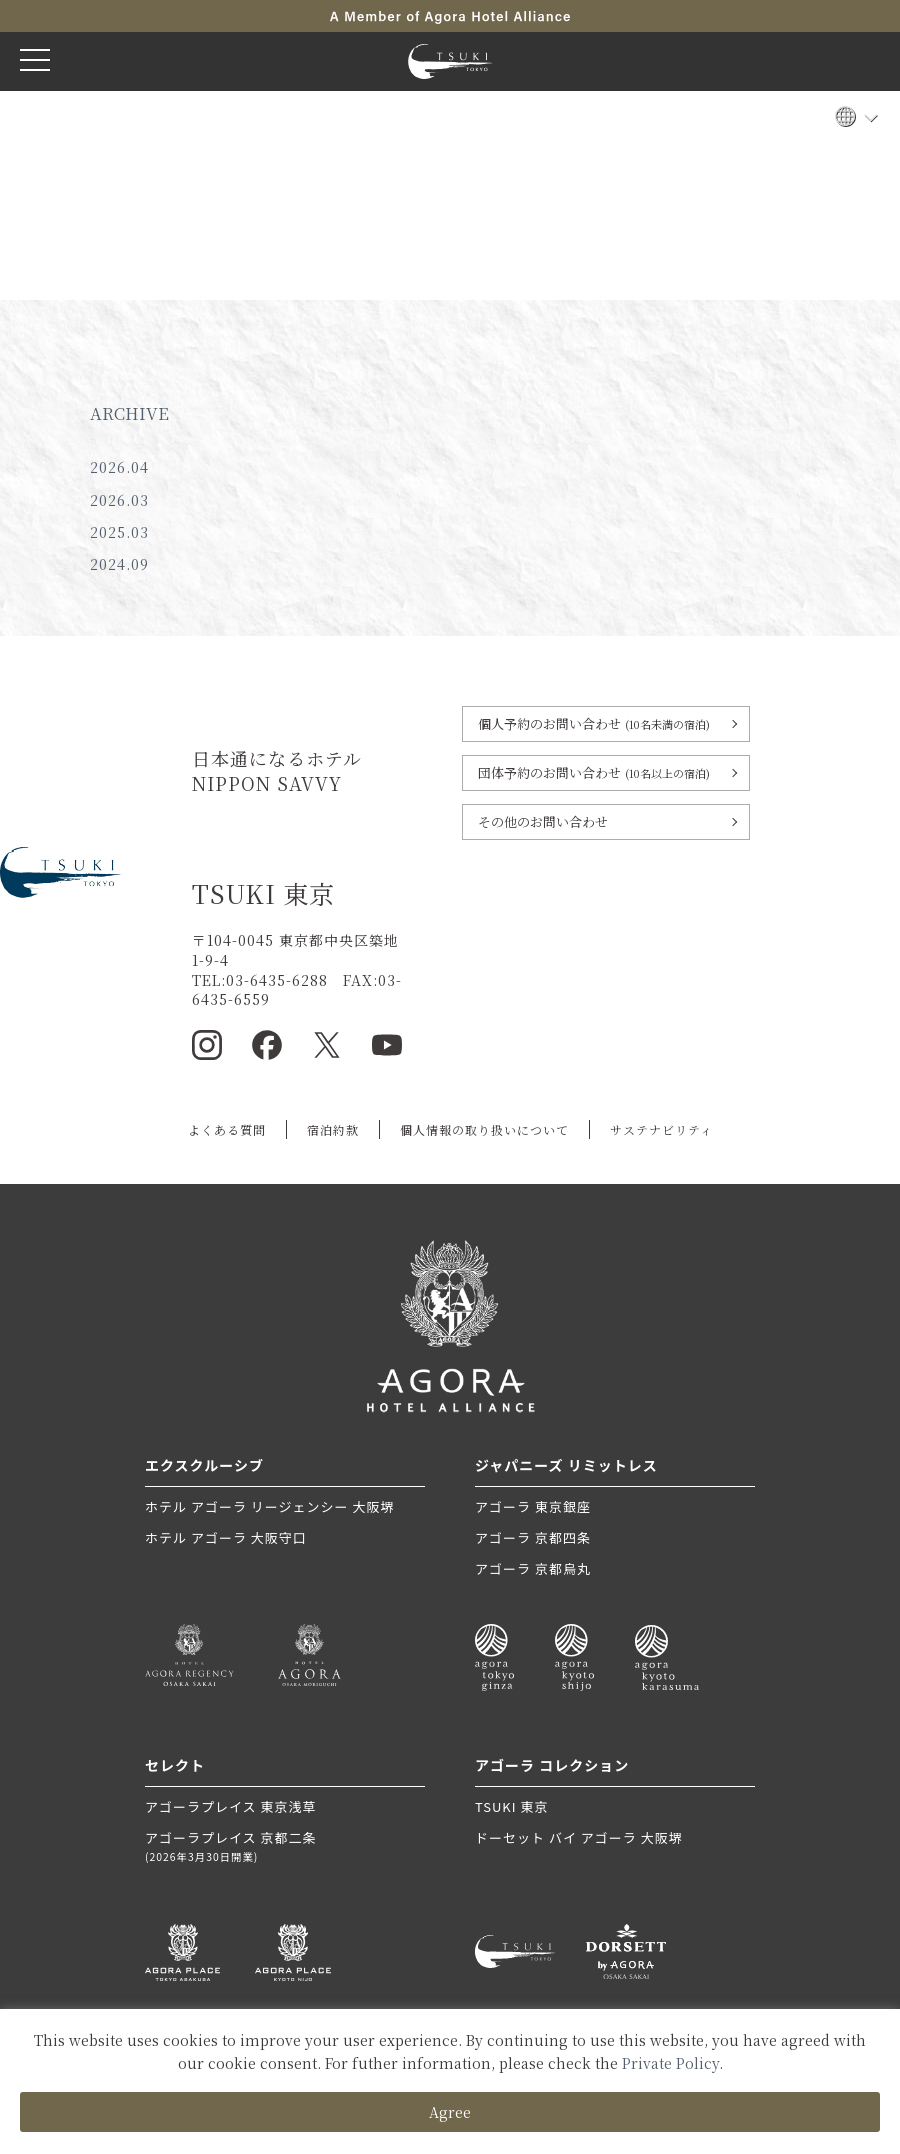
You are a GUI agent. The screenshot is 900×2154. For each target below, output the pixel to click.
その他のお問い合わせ (543, 821)
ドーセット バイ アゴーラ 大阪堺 (579, 1837)
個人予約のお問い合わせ (594, 723)
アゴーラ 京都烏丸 (533, 1568)
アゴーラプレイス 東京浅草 (231, 1806)
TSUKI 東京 (511, 1806)
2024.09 (119, 564)
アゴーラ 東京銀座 (533, 1506)
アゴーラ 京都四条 (533, 1537)
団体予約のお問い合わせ (594, 772)
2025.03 (119, 532)
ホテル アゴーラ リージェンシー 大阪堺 (269, 1506)
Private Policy (670, 2063)
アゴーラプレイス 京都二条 (285, 1846)
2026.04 (119, 467)
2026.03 (119, 500)
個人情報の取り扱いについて (484, 1129)
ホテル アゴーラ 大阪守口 (226, 1537)
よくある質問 (227, 1129)
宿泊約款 (333, 1129)
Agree (450, 2112)
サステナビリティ (661, 1129)
